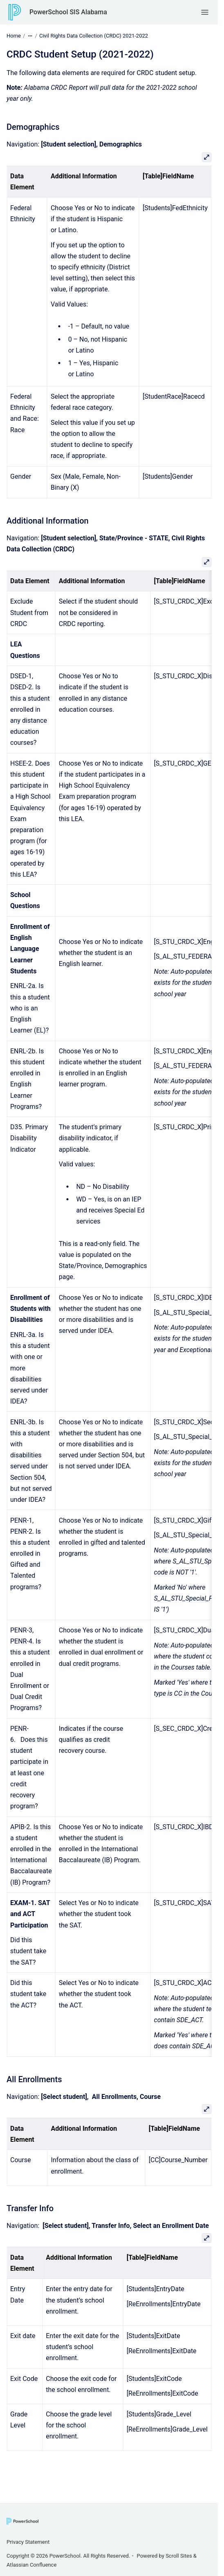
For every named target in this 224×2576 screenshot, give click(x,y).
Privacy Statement (28, 2542)
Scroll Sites (179, 2556)
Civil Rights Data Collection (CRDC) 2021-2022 (93, 36)
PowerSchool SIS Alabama (68, 12)
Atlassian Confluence (31, 2565)
